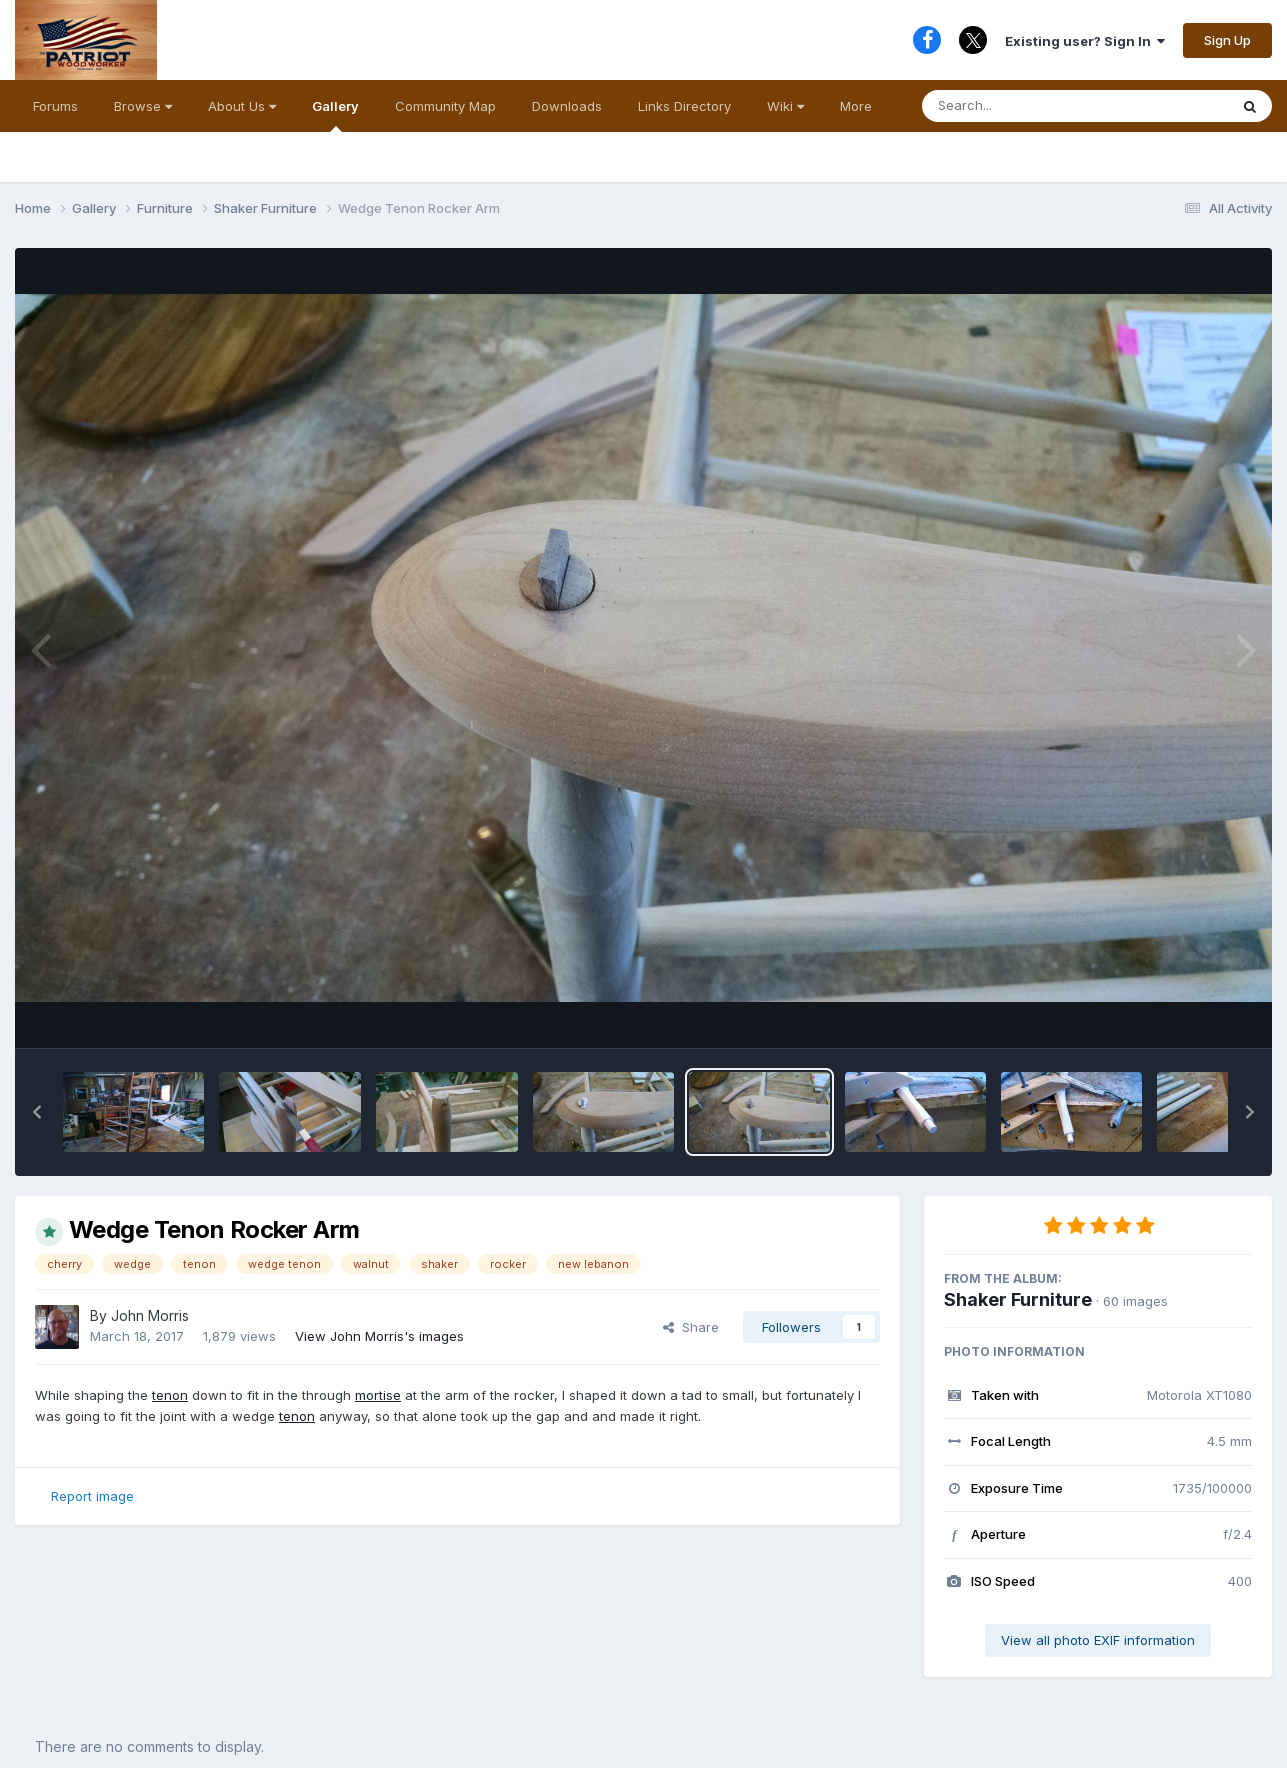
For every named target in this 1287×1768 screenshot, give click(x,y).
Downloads (567, 106)
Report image (92, 1496)
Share (691, 1327)
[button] (37, 1112)
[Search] (1020, 106)
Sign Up (1227, 40)
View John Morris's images (379, 1336)
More (856, 106)
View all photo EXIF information (1098, 1640)
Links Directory (684, 106)
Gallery (335, 115)
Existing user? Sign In (1085, 41)
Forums (55, 106)
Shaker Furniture (1018, 1299)
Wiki (785, 106)
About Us (242, 106)
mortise (378, 1395)
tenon (170, 1395)
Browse (143, 106)
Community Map (445, 106)
